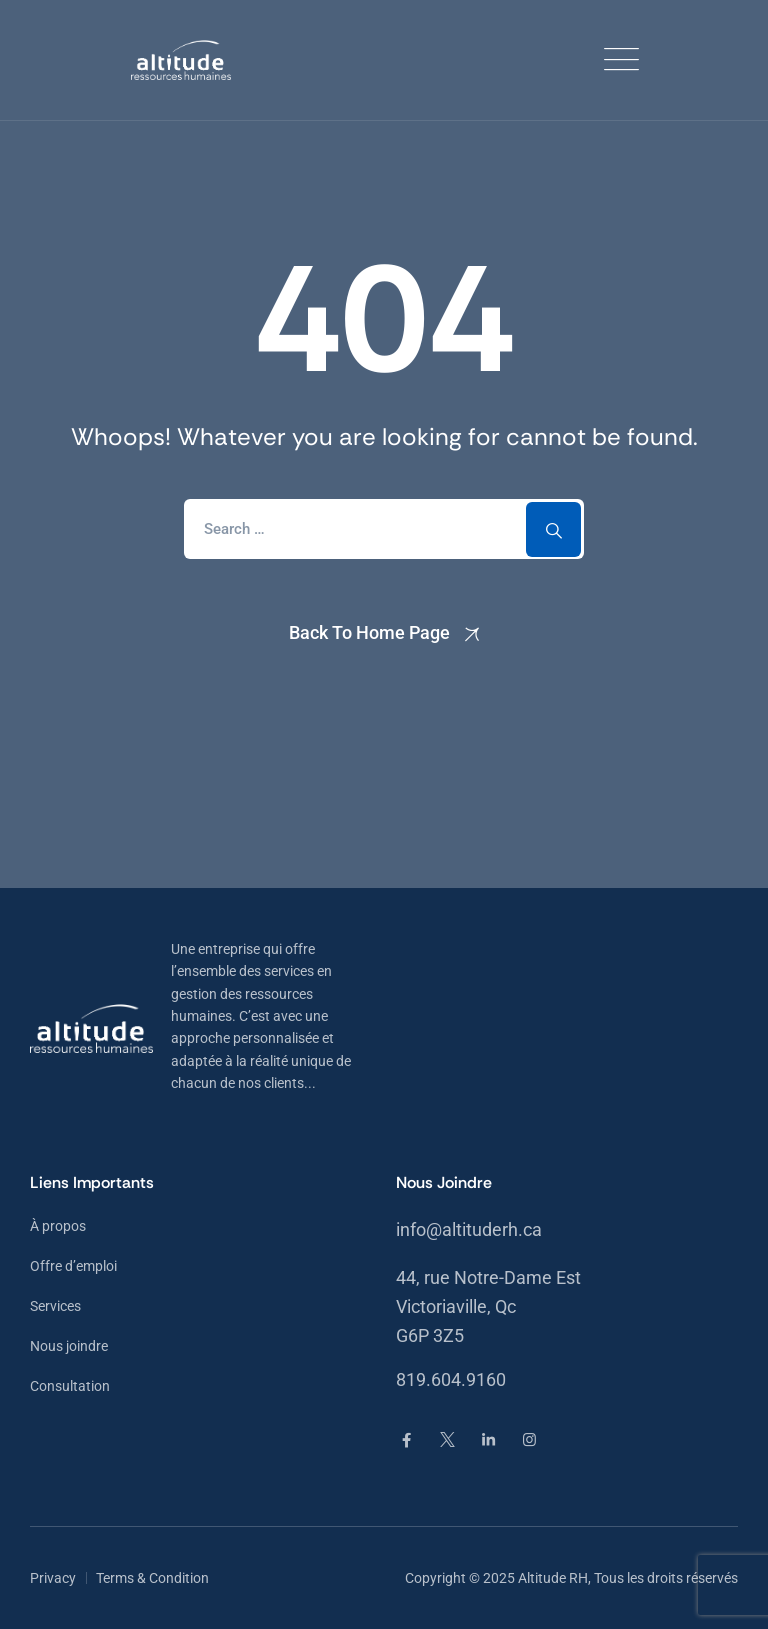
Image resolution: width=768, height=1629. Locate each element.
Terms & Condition (152, 1578)
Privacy (53, 1578)
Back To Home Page (369, 632)
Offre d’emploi (73, 1266)
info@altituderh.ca (469, 1229)
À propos (58, 1226)
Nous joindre (69, 1346)
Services (55, 1306)
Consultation (70, 1386)
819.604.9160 (451, 1379)
